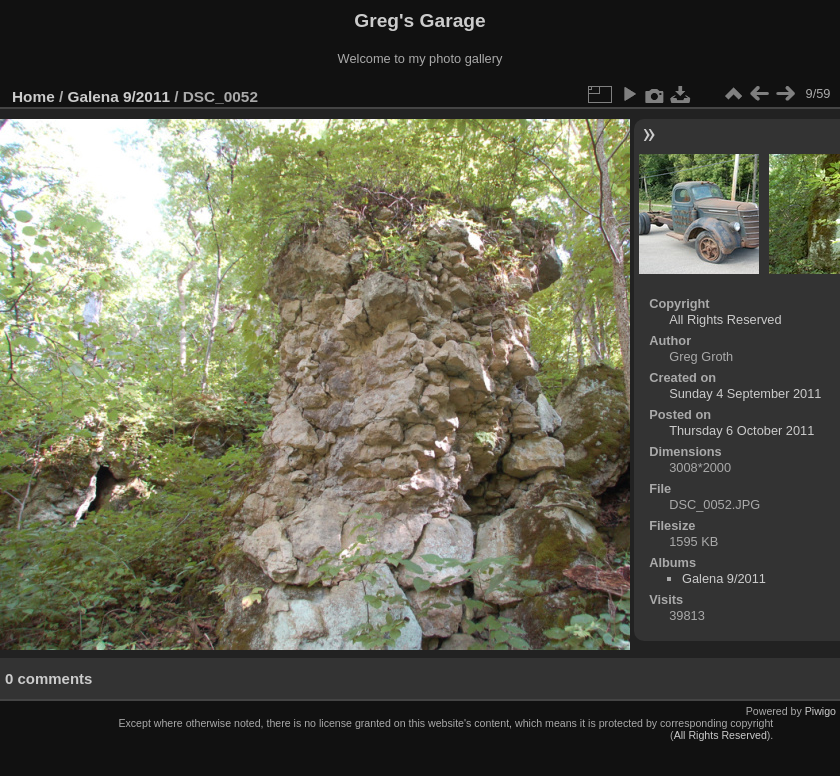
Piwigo (820, 711)
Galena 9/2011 (119, 96)
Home (33, 96)
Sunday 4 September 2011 (745, 393)
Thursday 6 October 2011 (741, 430)
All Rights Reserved (725, 319)
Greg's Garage (419, 20)
